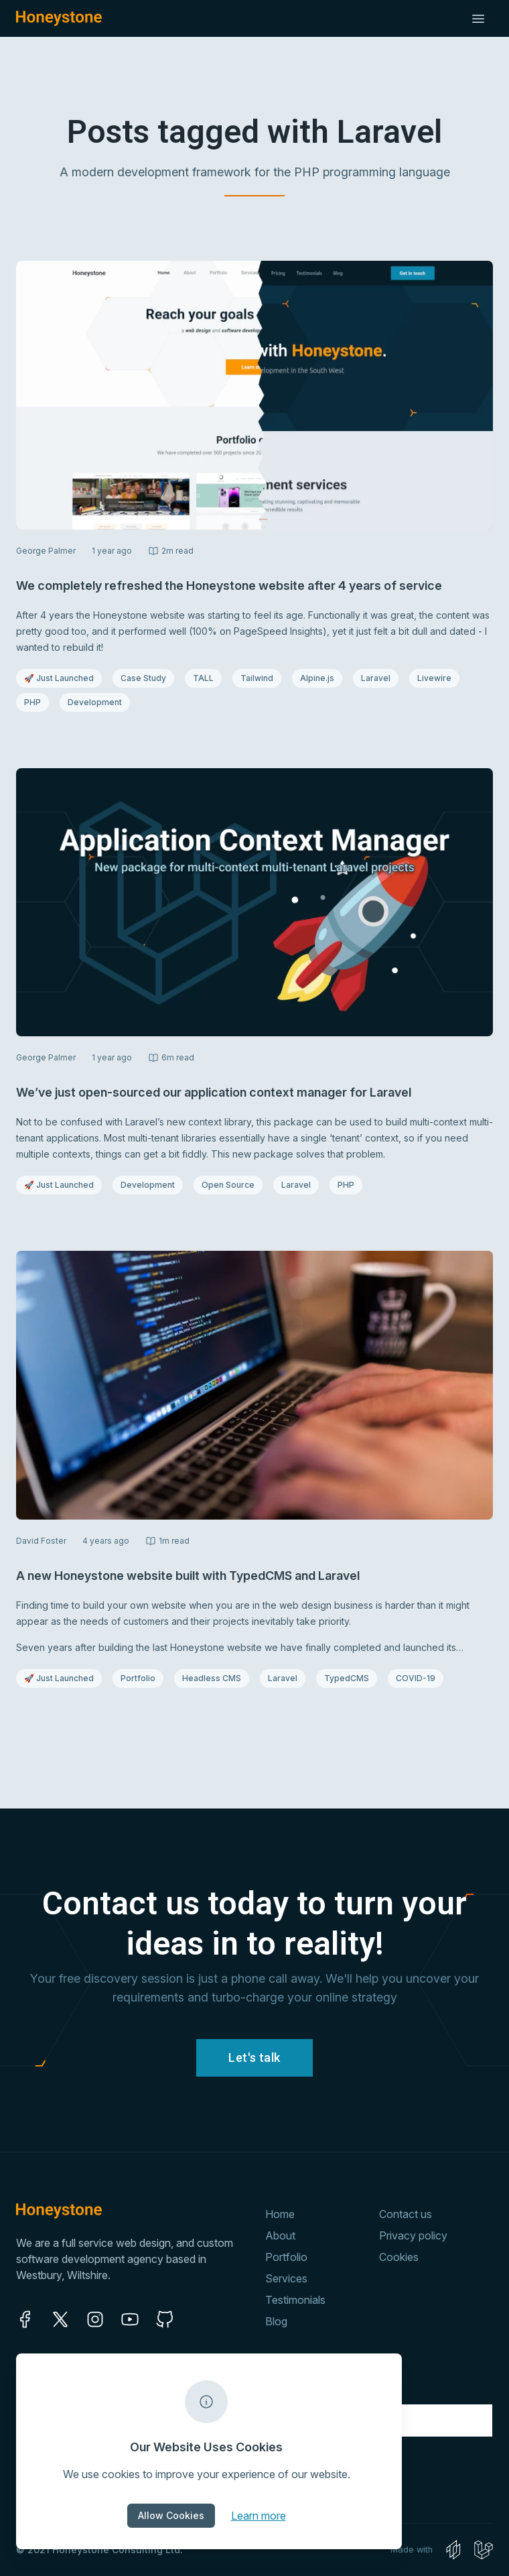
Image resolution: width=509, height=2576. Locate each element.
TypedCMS (350, 1677)
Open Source (229, 1184)
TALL (207, 677)
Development (95, 701)
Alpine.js (320, 677)
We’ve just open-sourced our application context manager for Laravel (213, 1092)
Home (280, 2214)
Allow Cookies (171, 2515)
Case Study (147, 677)
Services (286, 2278)
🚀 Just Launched (58, 677)
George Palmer (46, 551)
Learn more (258, 2515)
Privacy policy (413, 2235)
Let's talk (254, 2057)
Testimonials (295, 2300)
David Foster (41, 1541)
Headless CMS (211, 1677)
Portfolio (141, 1677)
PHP (36, 701)
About (280, 2235)
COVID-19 (419, 1677)
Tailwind (260, 677)
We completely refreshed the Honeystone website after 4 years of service (229, 585)
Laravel (379, 677)
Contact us (405, 2214)
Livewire (438, 677)
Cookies (399, 2257)
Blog (276, 2321)
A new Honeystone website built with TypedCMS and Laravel (188, 1576)
